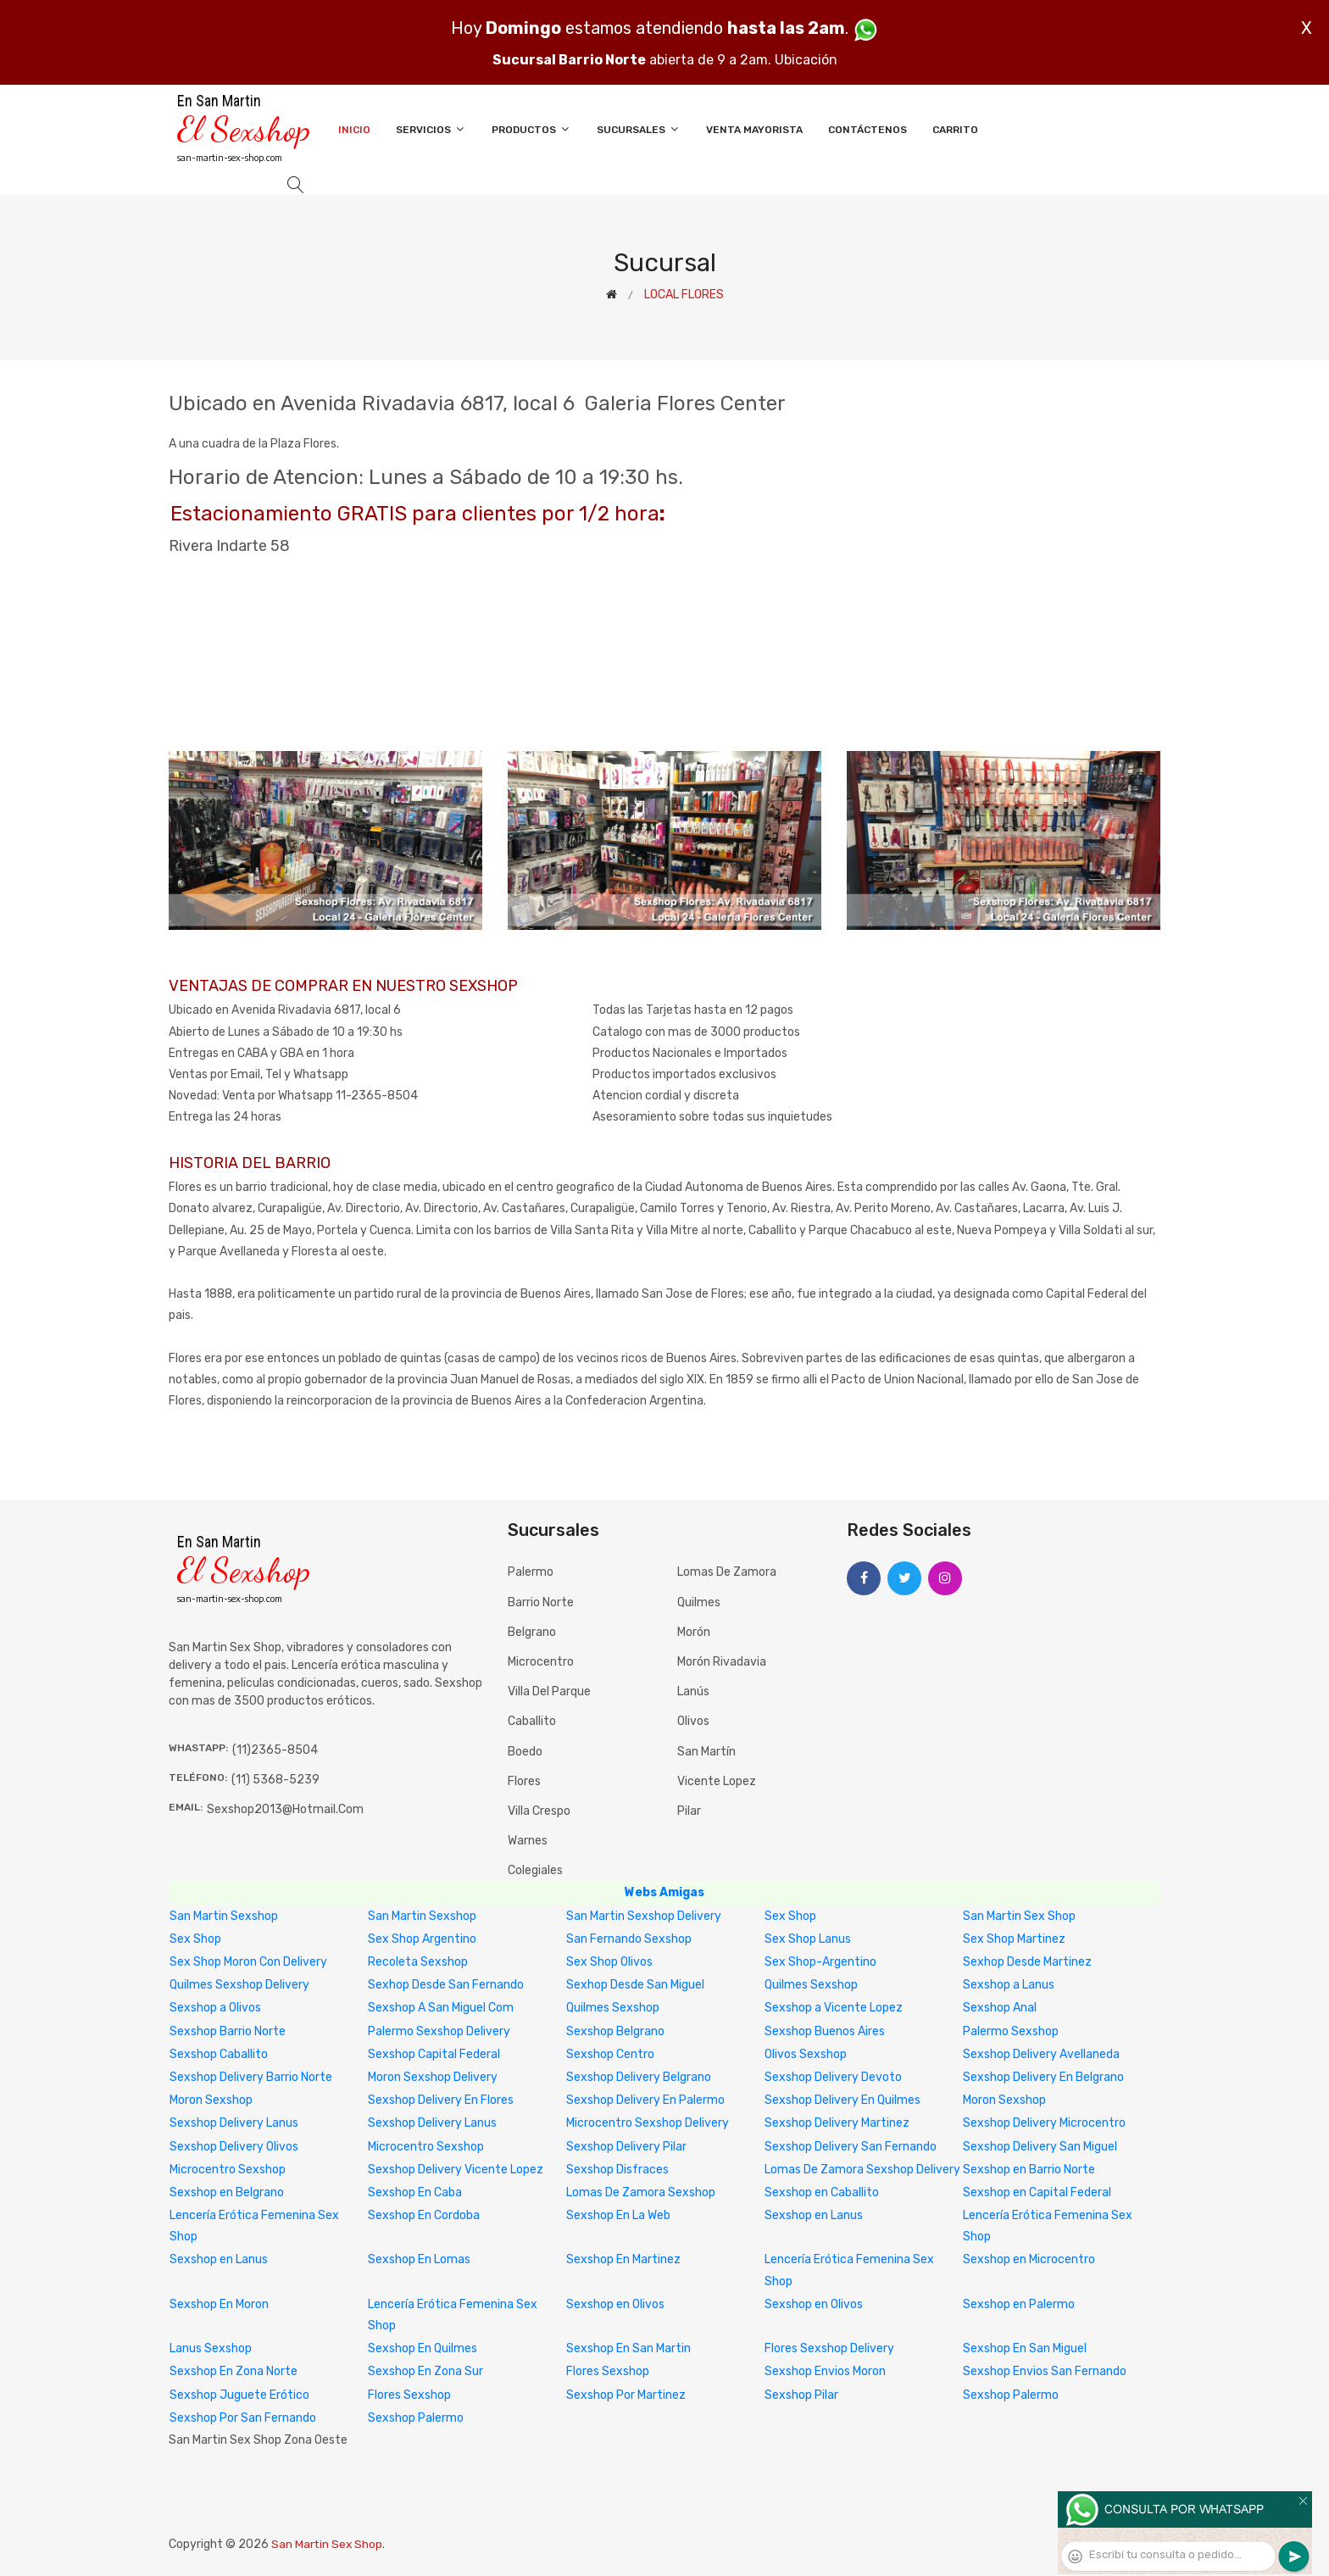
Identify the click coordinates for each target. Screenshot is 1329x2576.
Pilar (689, 1811)
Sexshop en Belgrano (227, 2192)
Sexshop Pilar (801, 2395)
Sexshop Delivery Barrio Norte (251, 2077)
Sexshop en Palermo (1019, 2304)
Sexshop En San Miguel (1025, 2348)
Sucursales (639, 129)
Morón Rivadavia (721, 1662)
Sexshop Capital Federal (434, 2054)
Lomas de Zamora (726, 1572)
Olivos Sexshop (806, 2054)
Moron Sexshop (211, 2100)
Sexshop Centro (610, 2054)
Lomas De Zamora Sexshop (640, 2192)
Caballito (532, 1721)
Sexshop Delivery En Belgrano (1043, 2077)
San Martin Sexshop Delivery (643, 1916)
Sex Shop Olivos (609, 1962)
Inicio (354, 130)
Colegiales (535, 1870)
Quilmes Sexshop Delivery (239, 1985)
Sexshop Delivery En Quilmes (842, 2100)
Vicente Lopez (716, 1781)
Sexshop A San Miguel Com (441, 2007)
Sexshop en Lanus (814, 2215)
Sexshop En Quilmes (422, 2348)
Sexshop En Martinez (623, 2259)
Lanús (693, 1691)
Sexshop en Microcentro (1029, 2259)
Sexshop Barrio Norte (228, 2031)
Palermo (530, 1572)
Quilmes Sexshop (811, 1985)
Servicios (431, 129)
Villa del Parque (549, 1691)
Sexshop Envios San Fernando (1044, 2371)
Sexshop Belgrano (615, 2031)
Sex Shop (790, 1916)
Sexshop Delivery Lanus (234, 2123)
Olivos (693, 1721)
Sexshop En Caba (415, 2192)
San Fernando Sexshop (629, 1939)
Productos (531, 129)
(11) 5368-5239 (275, 1779)
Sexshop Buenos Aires (825, 2031)
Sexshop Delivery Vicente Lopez (455, 2169)
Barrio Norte (541, 1602)
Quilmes (698, 1602)
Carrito (955, 130)
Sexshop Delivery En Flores (441, 2100)
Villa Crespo (539, 1811)
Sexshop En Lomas (419, 2259)
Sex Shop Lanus (808, 1939)
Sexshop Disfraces (617, 2169)
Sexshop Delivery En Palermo (645, 2100)
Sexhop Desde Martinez (1027, 1962)
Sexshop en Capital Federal (1037, 2192)
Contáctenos (867, 130)
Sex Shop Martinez (1014, 1939)
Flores (524, 1781)
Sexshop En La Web (618, 2215)
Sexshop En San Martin (628, 2348)
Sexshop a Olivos (215, 2007)
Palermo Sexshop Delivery (439, 2031)
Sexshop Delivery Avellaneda (1041, 2054)
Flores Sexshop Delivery (829, 2348)
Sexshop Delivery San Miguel (1040, 2146)
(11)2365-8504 (275, 1750)
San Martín (706, 1751)
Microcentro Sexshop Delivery (647, 2123)
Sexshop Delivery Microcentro (1044, 2123)
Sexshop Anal (1000, 2007)
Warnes (528, 1840)
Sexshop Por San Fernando (243, 2418)
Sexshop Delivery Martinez (837, 2123)
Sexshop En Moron (219, 2304)
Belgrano (532, 1632)
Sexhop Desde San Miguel (635, 1985)
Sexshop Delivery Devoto (833, 2077)
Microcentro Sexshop (426, 2146)
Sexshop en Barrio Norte (1029, 2169)
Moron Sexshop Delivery (433, 2077)
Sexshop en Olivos (615, 2304)
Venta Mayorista (754, 130)
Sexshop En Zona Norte (233, 2371)
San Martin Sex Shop (1019, 1916)
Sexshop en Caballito (822, 2192)
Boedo (525, 1751)
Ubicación (806, 60)
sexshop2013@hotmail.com (285, 1809)
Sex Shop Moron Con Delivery (248, 1962)
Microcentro (541, 1662)
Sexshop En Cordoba (424, 2215)
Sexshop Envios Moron (825, 2371)
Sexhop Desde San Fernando (446, 1985)
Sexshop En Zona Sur (425, 2371)
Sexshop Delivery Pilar (626, 2146)
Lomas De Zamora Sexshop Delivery (862, 2169)
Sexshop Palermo (1011, 2395)
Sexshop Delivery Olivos (234, 2146)
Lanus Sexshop (211, 2348)
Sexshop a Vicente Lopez (834, 2007)
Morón (693, 1632)
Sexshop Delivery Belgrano (638, 2077)
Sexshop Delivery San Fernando (851, 2146)
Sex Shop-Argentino (820, 1962)
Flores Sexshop (607, 2371)
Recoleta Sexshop (418, 1962)
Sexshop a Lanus (1008, 1985)
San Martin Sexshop (224, 1916)
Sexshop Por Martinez (626, 2395)
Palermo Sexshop (1011, 2031)
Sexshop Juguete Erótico (239, 2395)
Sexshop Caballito (219, 2054)
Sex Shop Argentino (422, 1939)
